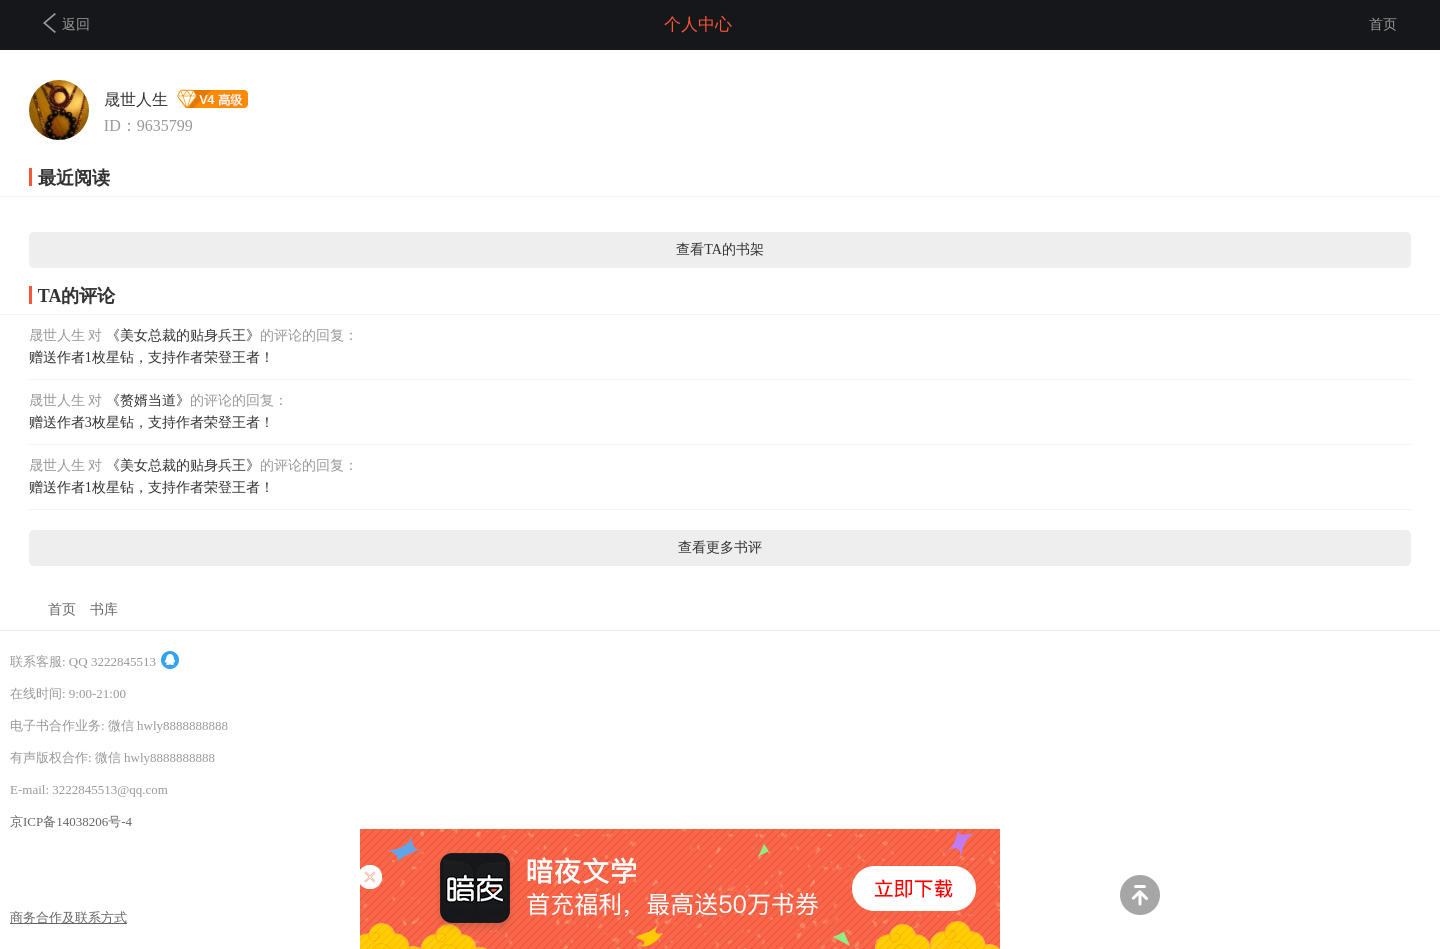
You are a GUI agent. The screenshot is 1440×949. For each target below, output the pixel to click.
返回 (66, 23)
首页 (1383, 24)
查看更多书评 (720, 547)
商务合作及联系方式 (68, 917)
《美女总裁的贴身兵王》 (183, 335)
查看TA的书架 (720, 249)
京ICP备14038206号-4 (71, 821)
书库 (104, 609)
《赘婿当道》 (148, 400)
